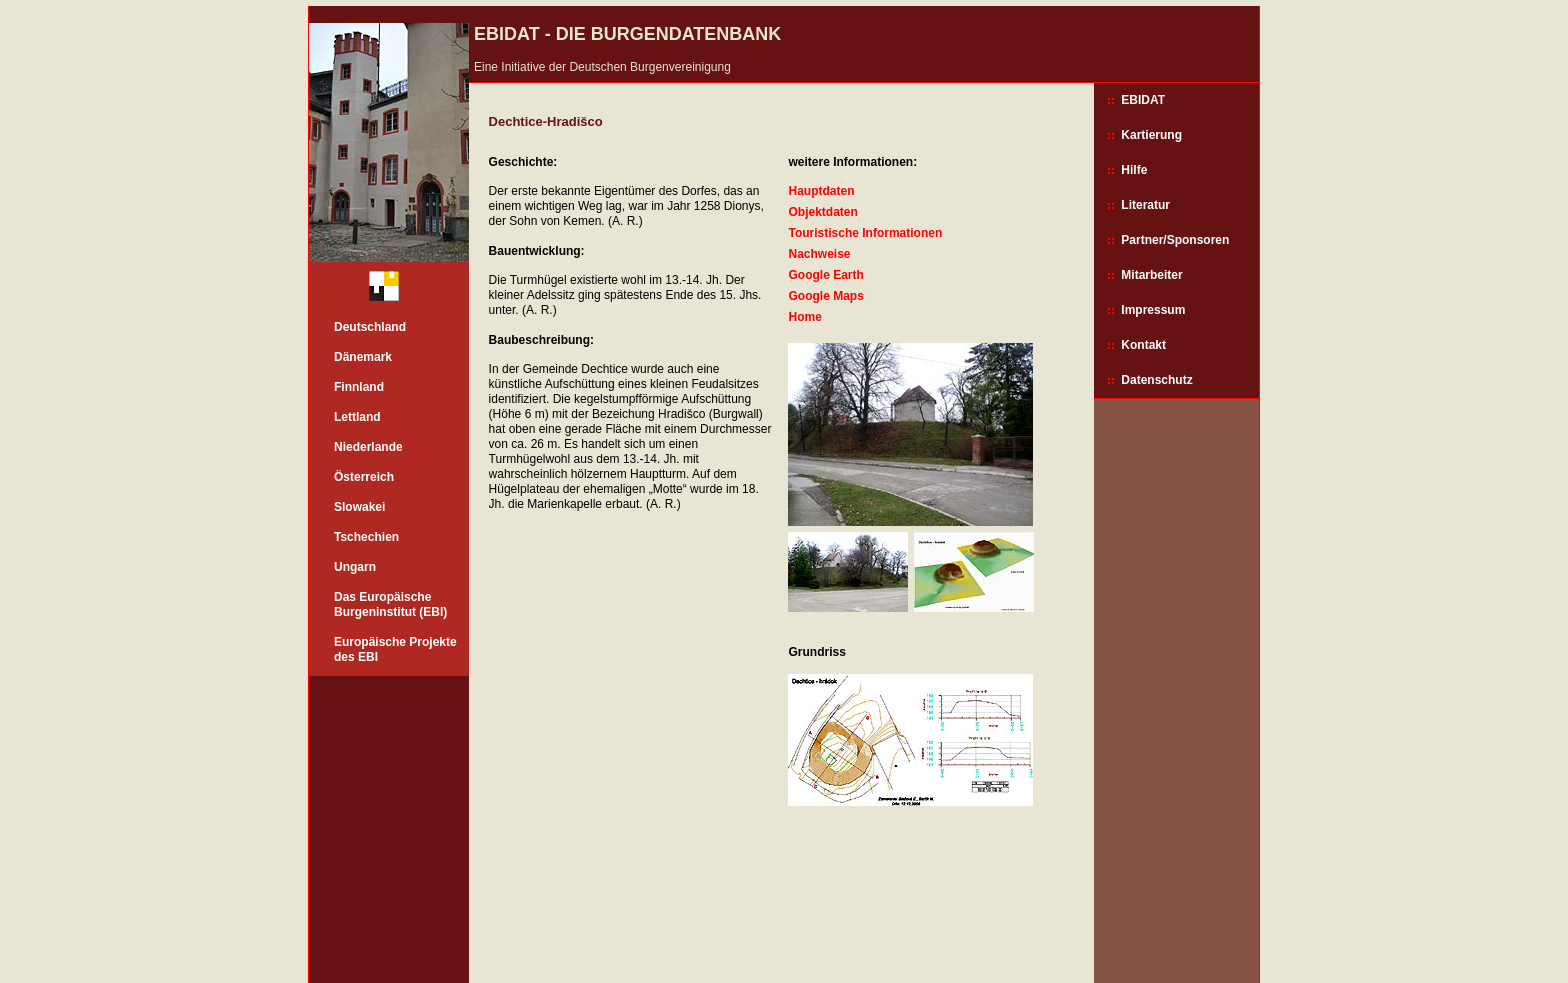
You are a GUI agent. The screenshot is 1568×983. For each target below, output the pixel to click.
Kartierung (1151, 135)
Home (804, 317)
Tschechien (366, 537)
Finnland (359, 387)
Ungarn (355, 567)
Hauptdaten (821, 191)
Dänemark (363, 357)
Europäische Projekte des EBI (395, 649)
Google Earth (825, 275)
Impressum (1153, 310)
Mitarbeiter (1151, 275)
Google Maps (825, 296)
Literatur (1145, 205)
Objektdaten (822, 212)
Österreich (364, 477)
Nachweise (819, 254)
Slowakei (359, 507)
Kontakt (1143, 345)
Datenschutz (1156, 380)
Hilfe (1134, 170)
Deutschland (370, 327)
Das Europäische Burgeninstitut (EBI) (390, 604)
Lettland (357, 417)
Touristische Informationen (865, 233)
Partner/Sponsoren (1175, 240)
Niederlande (368, 447)
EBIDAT (1143, 100)
